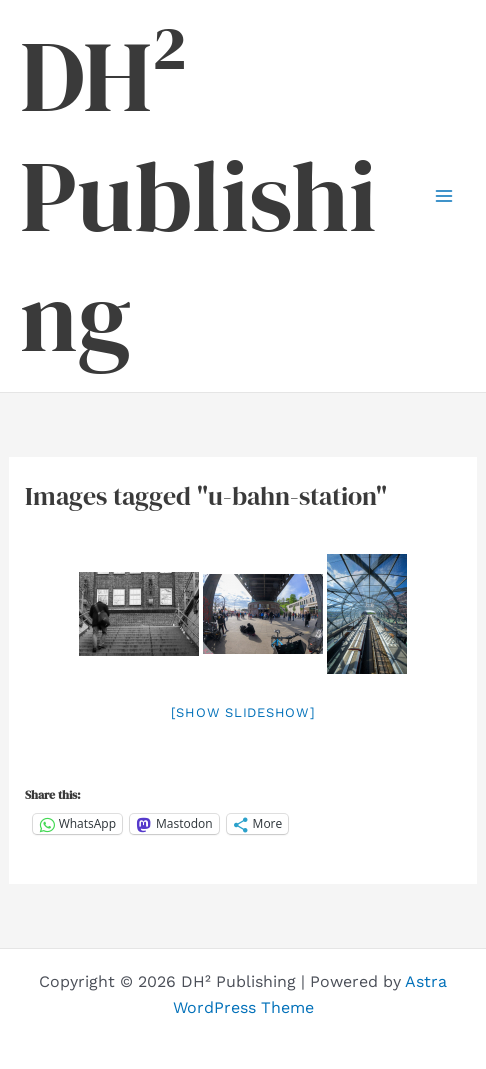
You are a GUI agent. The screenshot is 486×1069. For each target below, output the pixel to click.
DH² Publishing (198, 196)
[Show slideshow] (243, 712)
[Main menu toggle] (444, 196)
